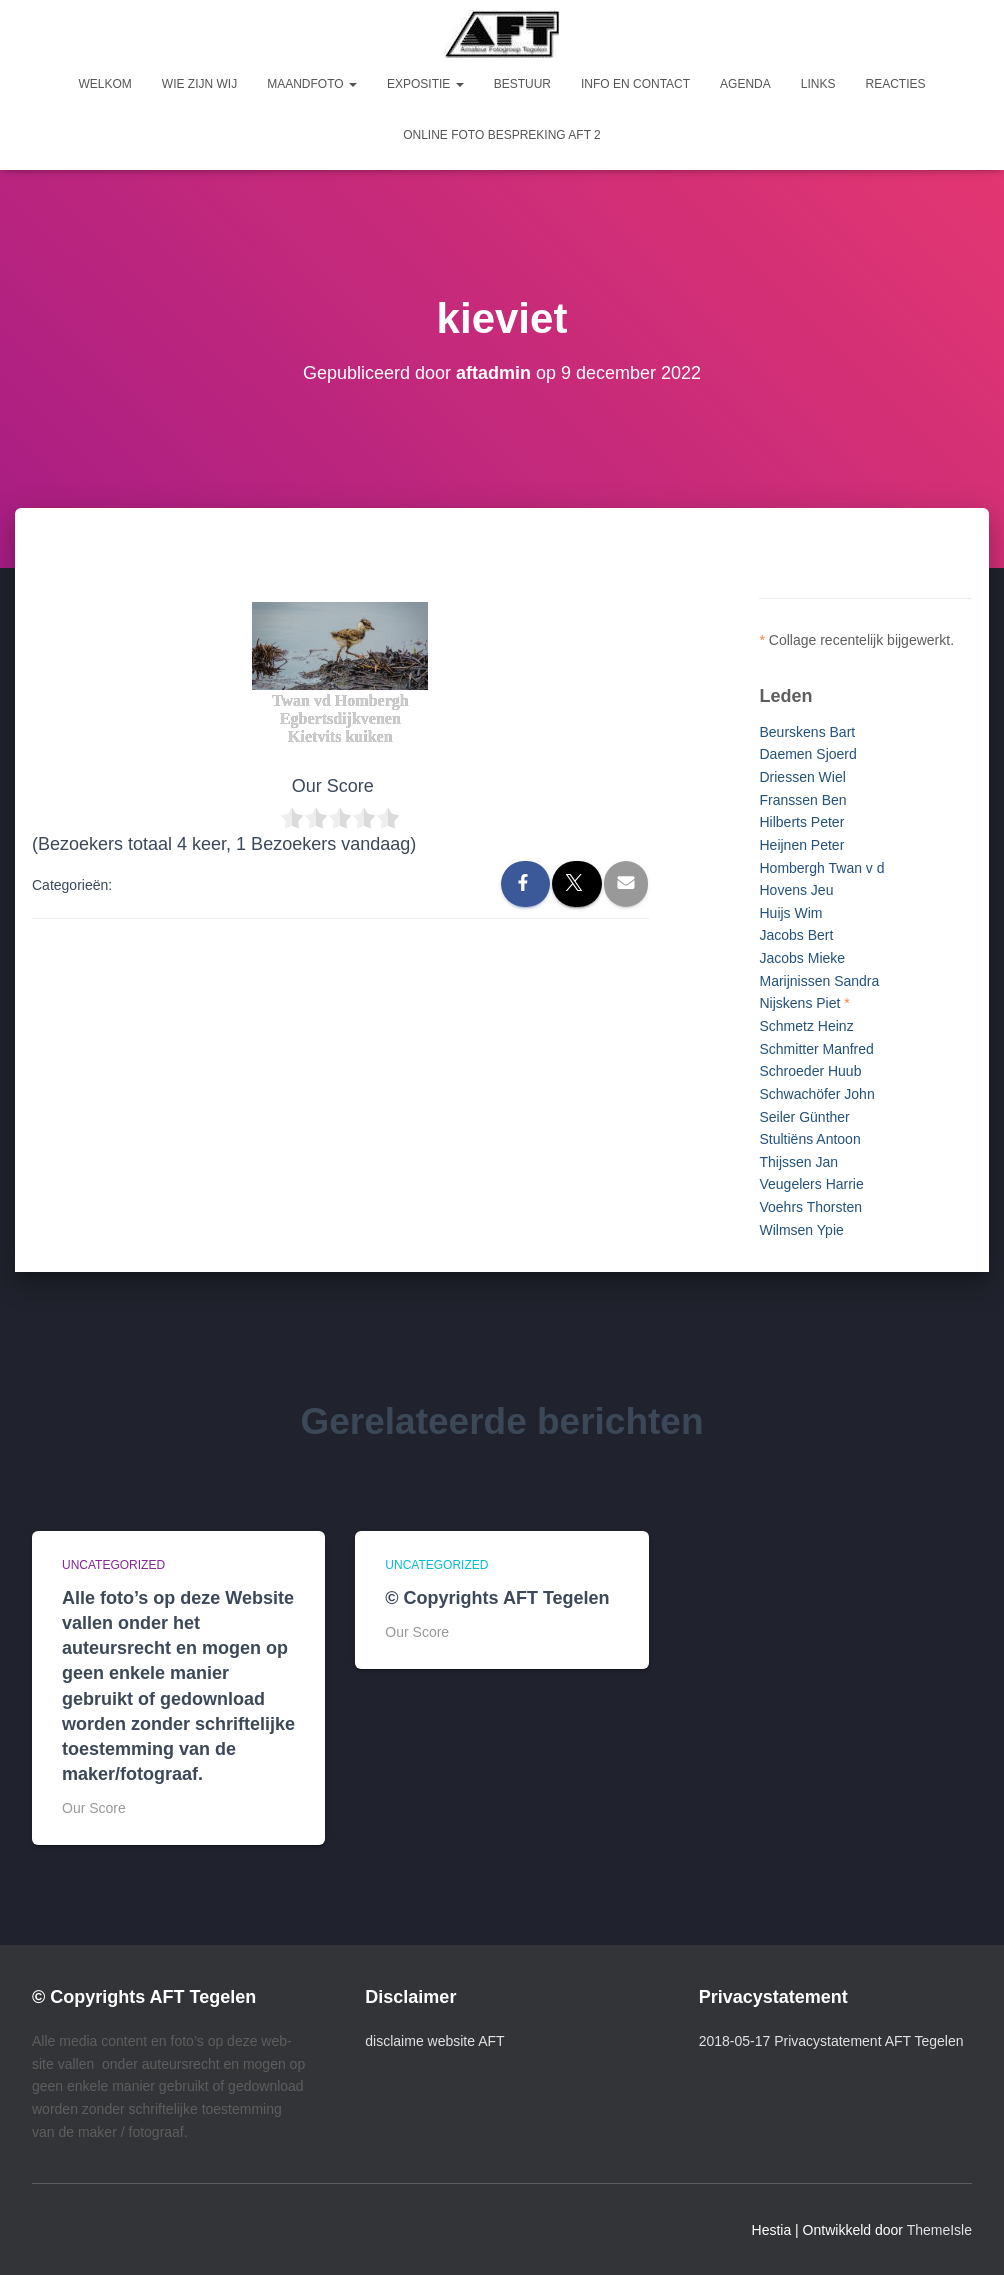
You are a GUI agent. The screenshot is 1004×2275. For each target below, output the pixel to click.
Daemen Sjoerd (807, 754)
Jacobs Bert (796, 935)
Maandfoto (312, 84)
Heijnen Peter (801, 845)
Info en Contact (635, 84)
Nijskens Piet (799, 1003)
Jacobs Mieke (802, 958)
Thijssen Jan (798, 1162)
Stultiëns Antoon (809, 1139)
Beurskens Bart (807, 732)
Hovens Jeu (796, 890)
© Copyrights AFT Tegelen (497, 1598)
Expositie (425, 84)
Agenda (745, 84)
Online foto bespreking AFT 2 (502, 135)
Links (818, 84)
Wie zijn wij (199, 84)
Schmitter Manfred (816, 1049)
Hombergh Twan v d (821, 868)
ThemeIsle (939, 2230)
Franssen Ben (802, 800)
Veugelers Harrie (811, 1184)
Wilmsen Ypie (801, 1230)
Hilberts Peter (801, 822)
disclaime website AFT (434, 2041)
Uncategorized (113, 1565)
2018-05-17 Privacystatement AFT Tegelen (831, 2041)
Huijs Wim (790, 913)
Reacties (895, 84)
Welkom (105, 84)
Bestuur (522, 84)
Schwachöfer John (816, 1094)
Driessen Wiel (802, 777)
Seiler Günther (804, 1117)
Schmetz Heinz (806, 1026)
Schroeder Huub (810, 1071)
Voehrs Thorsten (810, 1207)
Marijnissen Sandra (819, 981)
